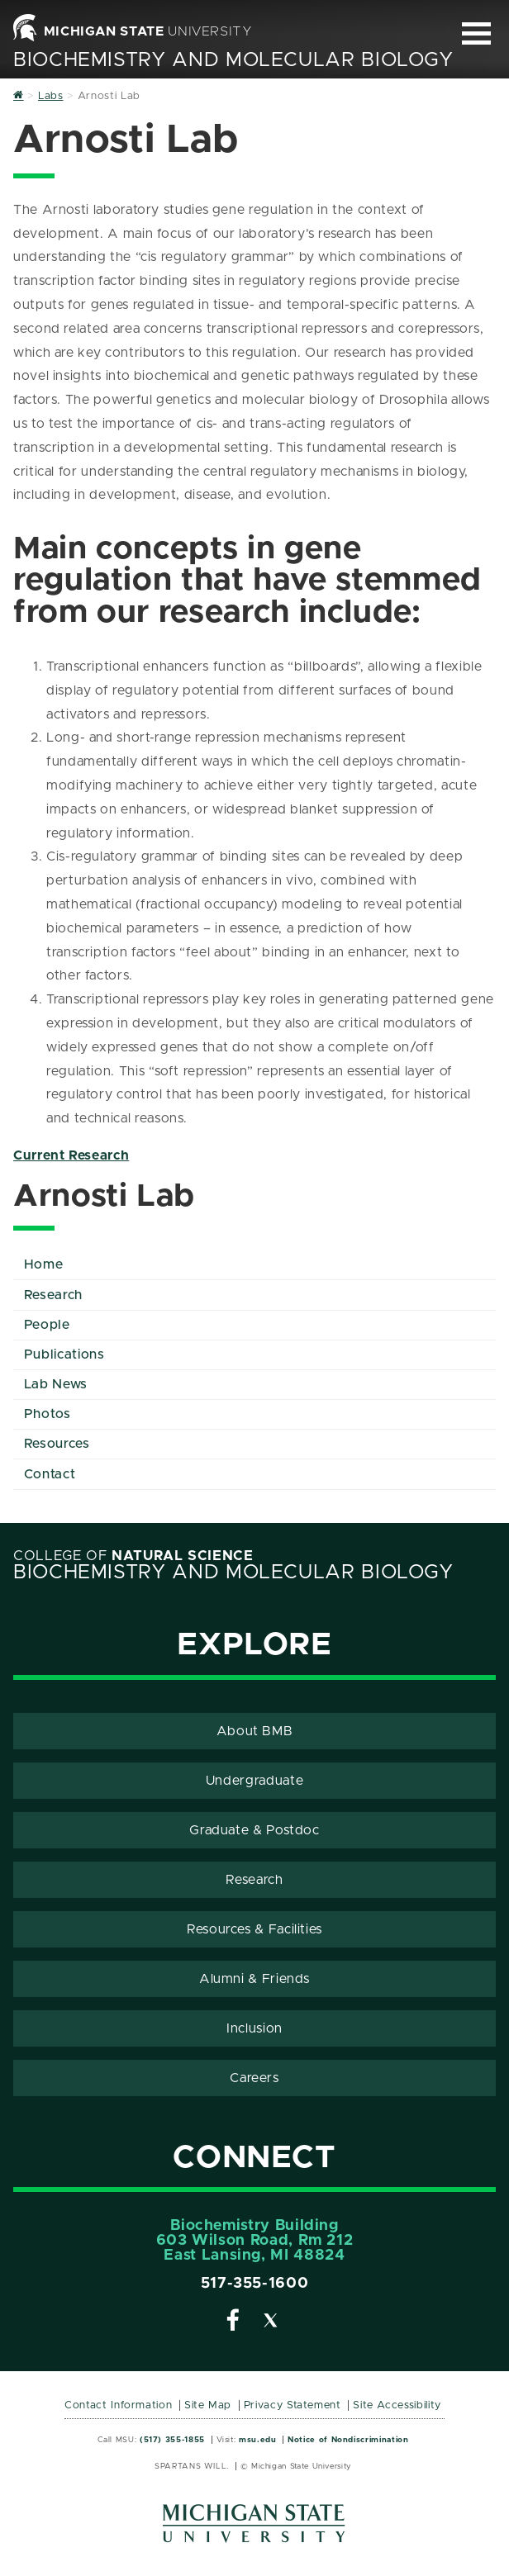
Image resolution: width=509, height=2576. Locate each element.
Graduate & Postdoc (254, 1830)
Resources (57, 1443)
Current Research (71, 1155)
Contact (49, 1474)
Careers (254, 2078)
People (47, 1324)
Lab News (56, 1384)
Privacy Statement (292, 2405)
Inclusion (254, 2028)
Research (53, 1295)
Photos (47, 1414)
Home (44, 1264)
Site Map (207, 2405)
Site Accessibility (397, 2405)
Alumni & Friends (254, 1978)
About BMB (254, 1731)
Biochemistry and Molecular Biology (233, 60)
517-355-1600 (255, 2283)
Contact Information (118, 2405)
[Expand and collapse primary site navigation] (476, 33)
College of (133, 1556)
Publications (64, 1354)
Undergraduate (254, 1780)
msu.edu (257, 2440)
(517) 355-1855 (172, 2440)
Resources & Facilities (254, 1929)
